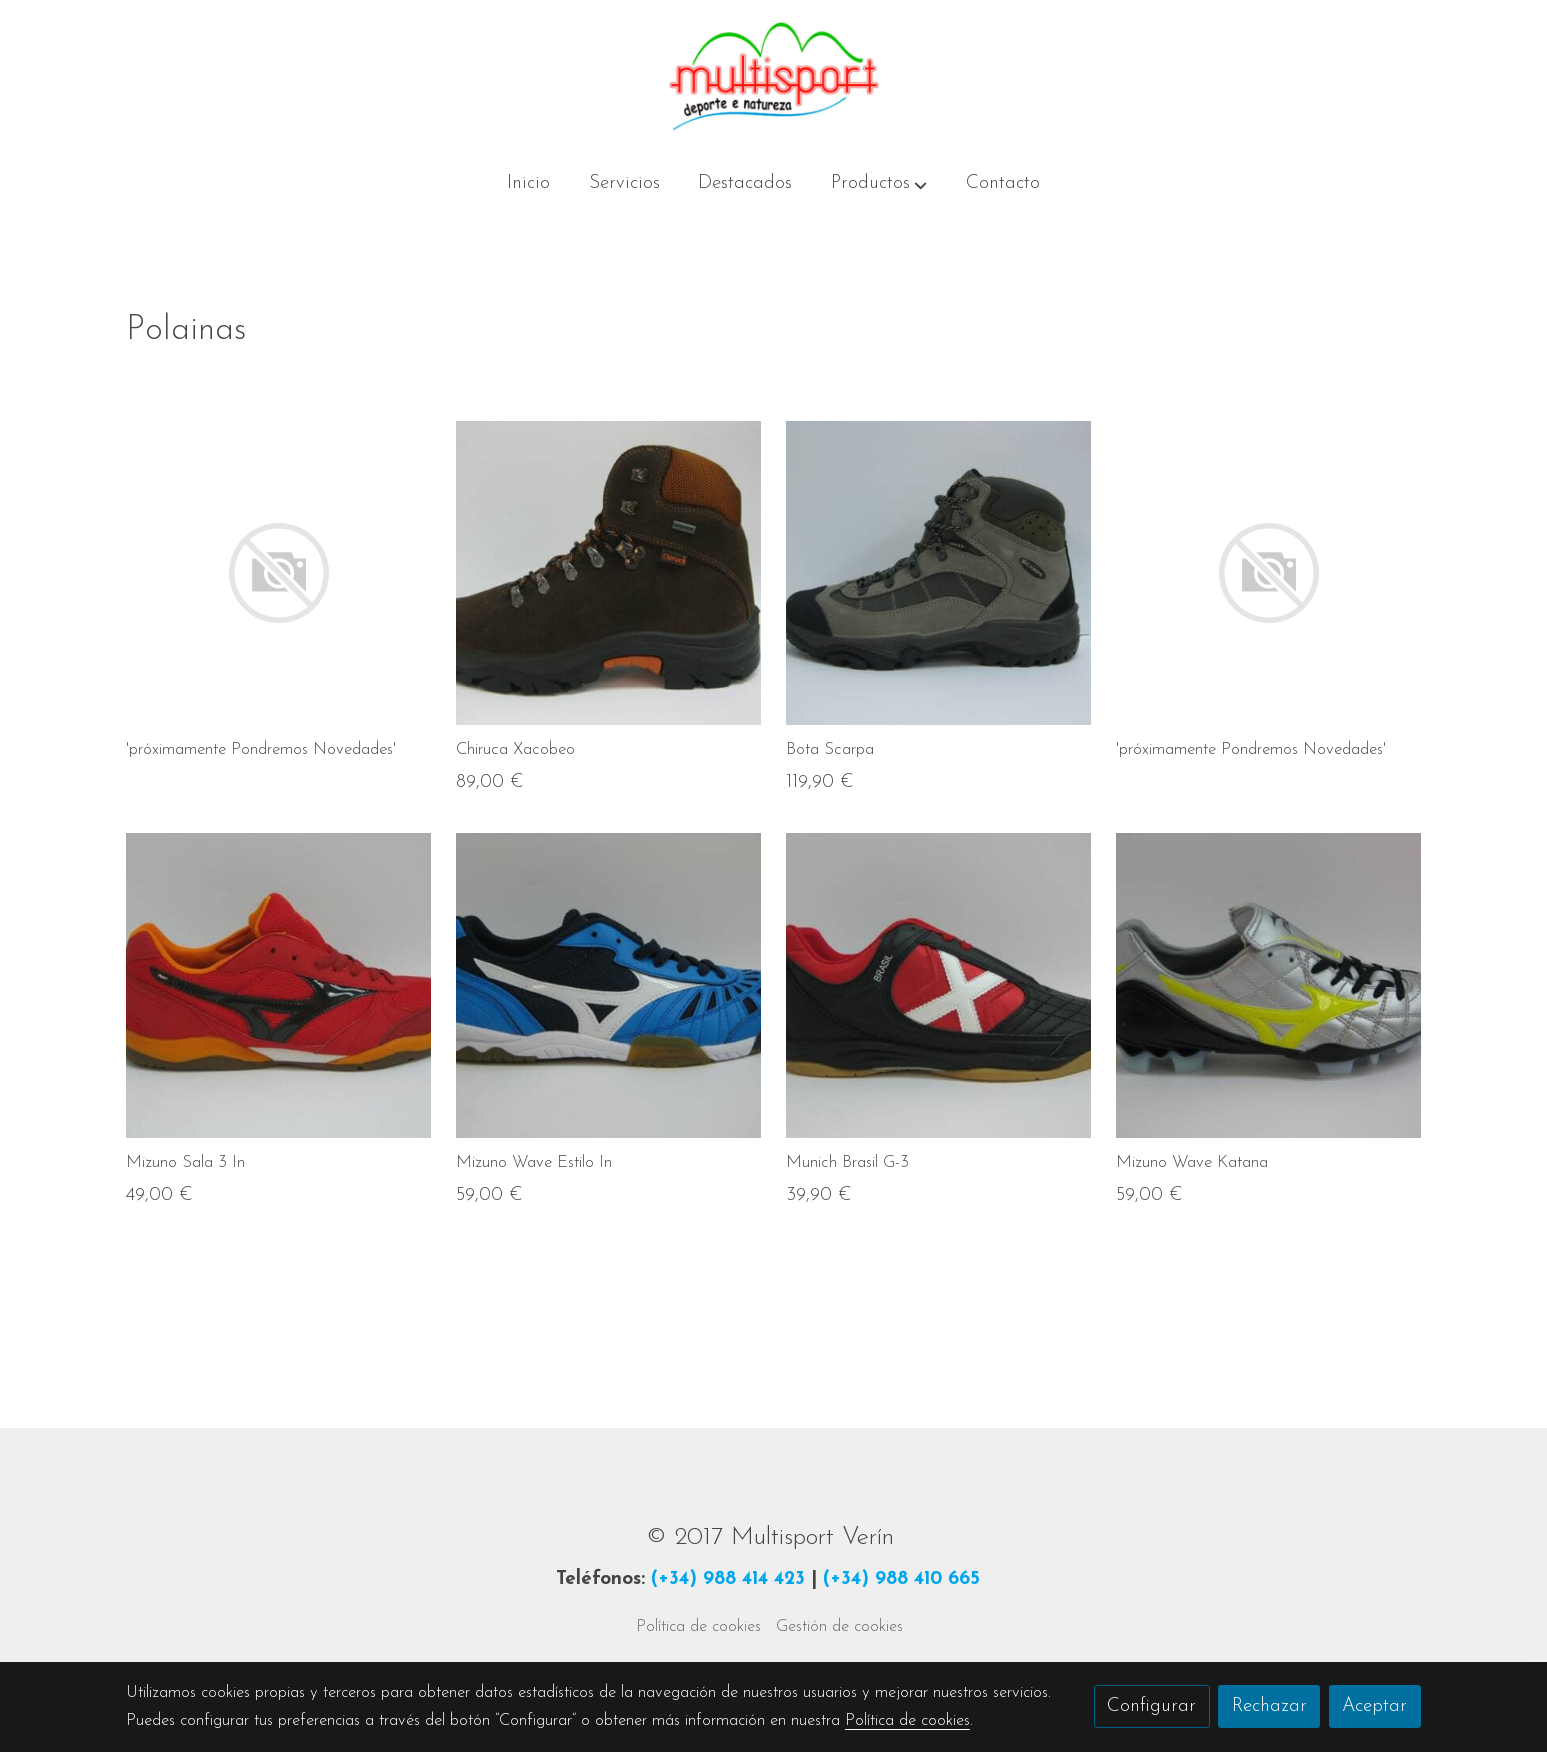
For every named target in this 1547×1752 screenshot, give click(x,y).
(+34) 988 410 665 (901, 1579)
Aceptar (1374, 1706)
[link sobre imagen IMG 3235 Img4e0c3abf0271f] (608, 985)
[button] (879, 185)
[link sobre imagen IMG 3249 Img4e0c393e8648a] (278, 985)
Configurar (1151, 1706)
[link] (773, 76)
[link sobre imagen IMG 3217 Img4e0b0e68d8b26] (1268, 985)
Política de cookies (698, 1627)
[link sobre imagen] (278, 573)
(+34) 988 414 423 (728, 1579)
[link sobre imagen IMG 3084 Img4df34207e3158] (938, 573)
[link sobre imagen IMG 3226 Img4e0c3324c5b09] (608, 573)
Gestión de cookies (839, 1627)
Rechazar (1269, 1706)
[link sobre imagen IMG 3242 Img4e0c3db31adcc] (938, 985)
